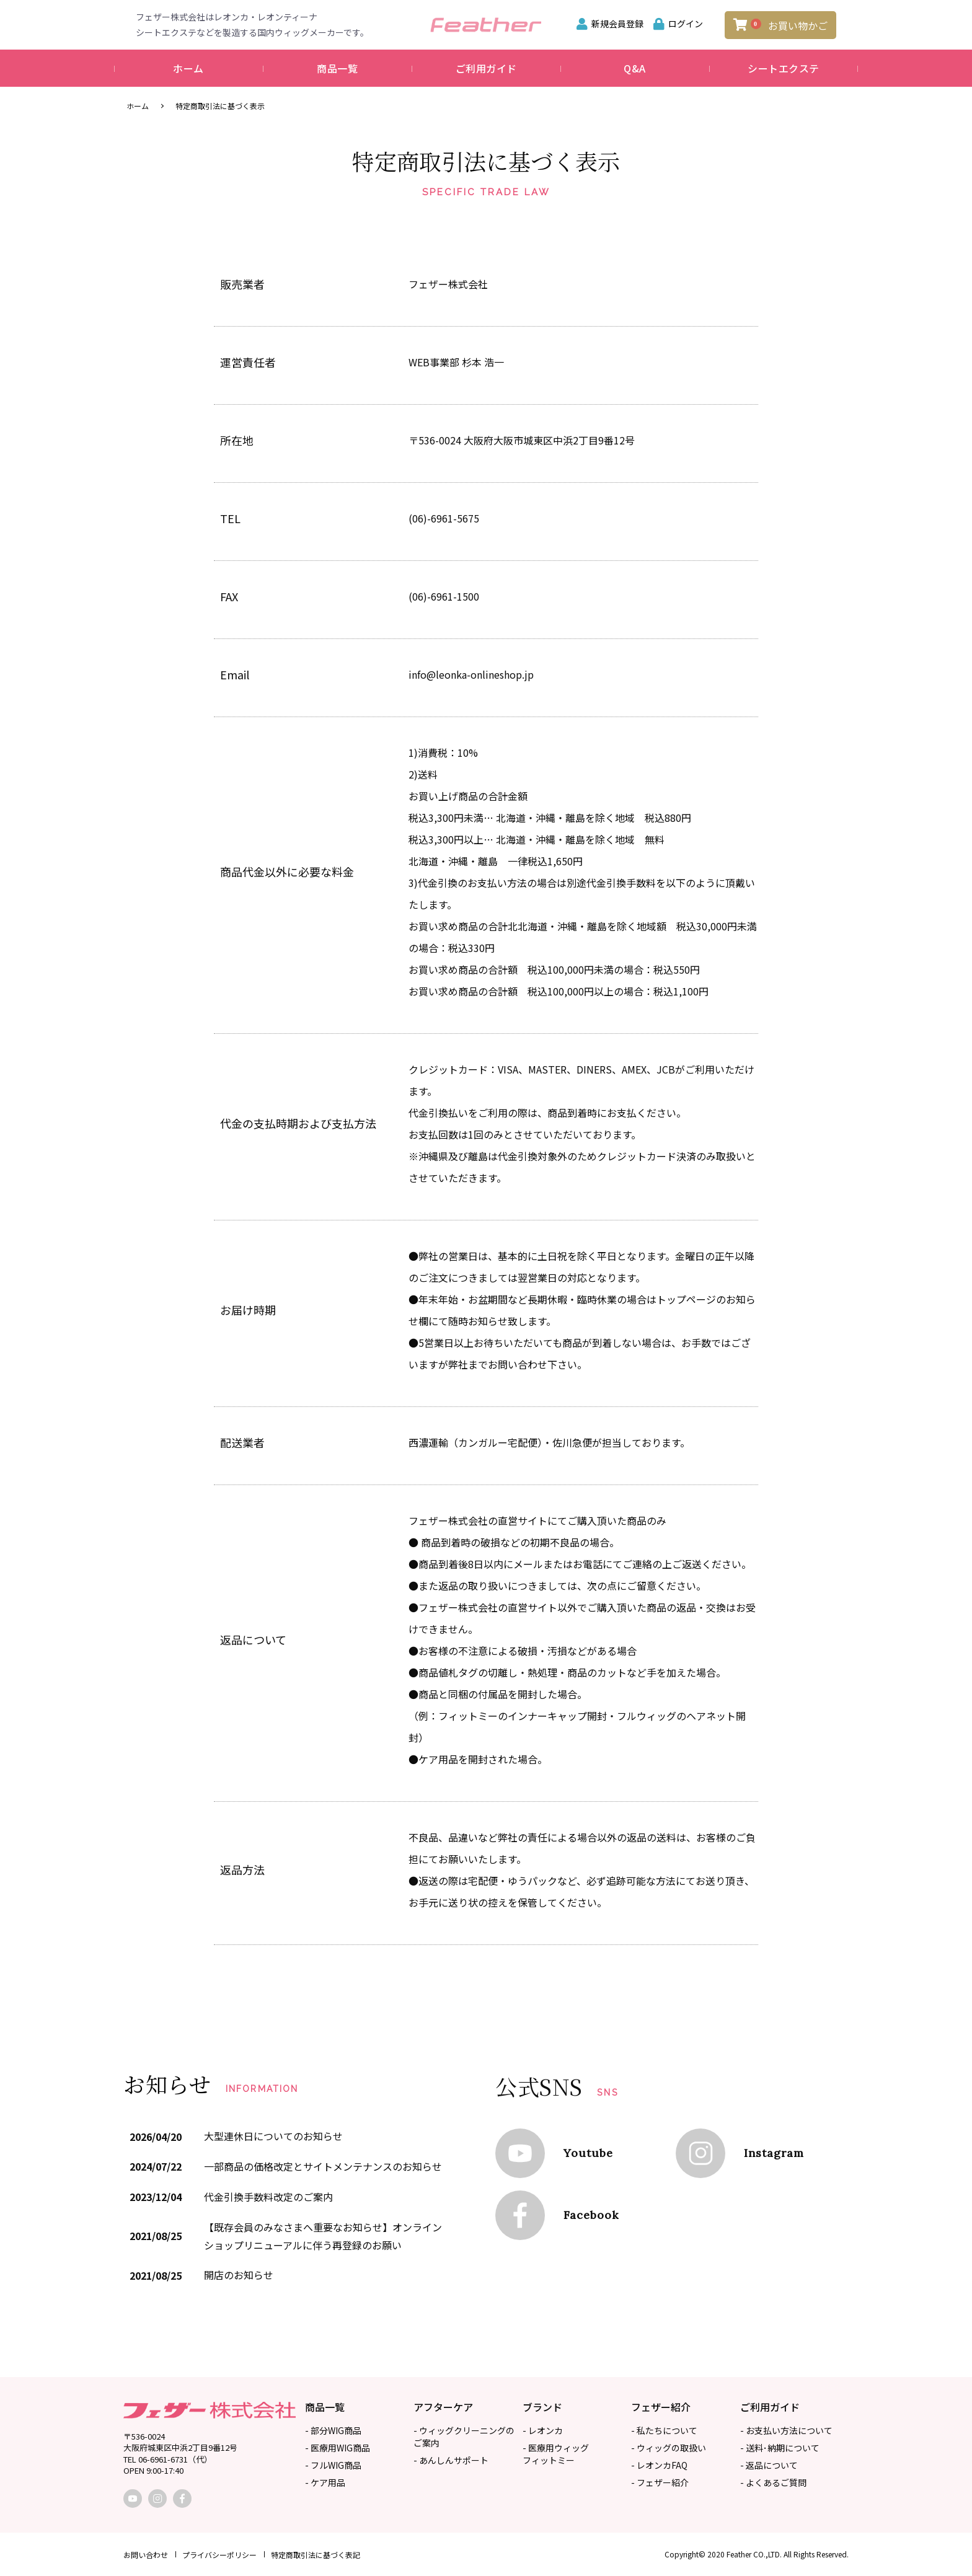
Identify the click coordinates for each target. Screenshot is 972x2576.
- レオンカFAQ (659, 2465)
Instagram (774, 2153)
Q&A (635, 68)
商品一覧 (337, 68)
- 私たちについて (664, 2430)
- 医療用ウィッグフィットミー (556, 2453)
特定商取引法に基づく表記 (315, 2554)
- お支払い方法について (786, 2430)
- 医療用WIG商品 (337, 2447)
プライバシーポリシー (219, 2554)
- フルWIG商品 (333, 2465)
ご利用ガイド (486, 68)
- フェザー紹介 (660, 2482)
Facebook (591, 2215)
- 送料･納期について (780, 2447)
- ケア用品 (325, 2482)
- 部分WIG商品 (333, 2430)
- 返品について (769, 2465)
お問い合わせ (145, 2554)
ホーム (188, 68)
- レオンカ (543, 2430)
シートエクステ (784, 68)
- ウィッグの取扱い (668, 2447)
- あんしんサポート (450, 2460)
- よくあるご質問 (773, 2482)
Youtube (588, 2153)
